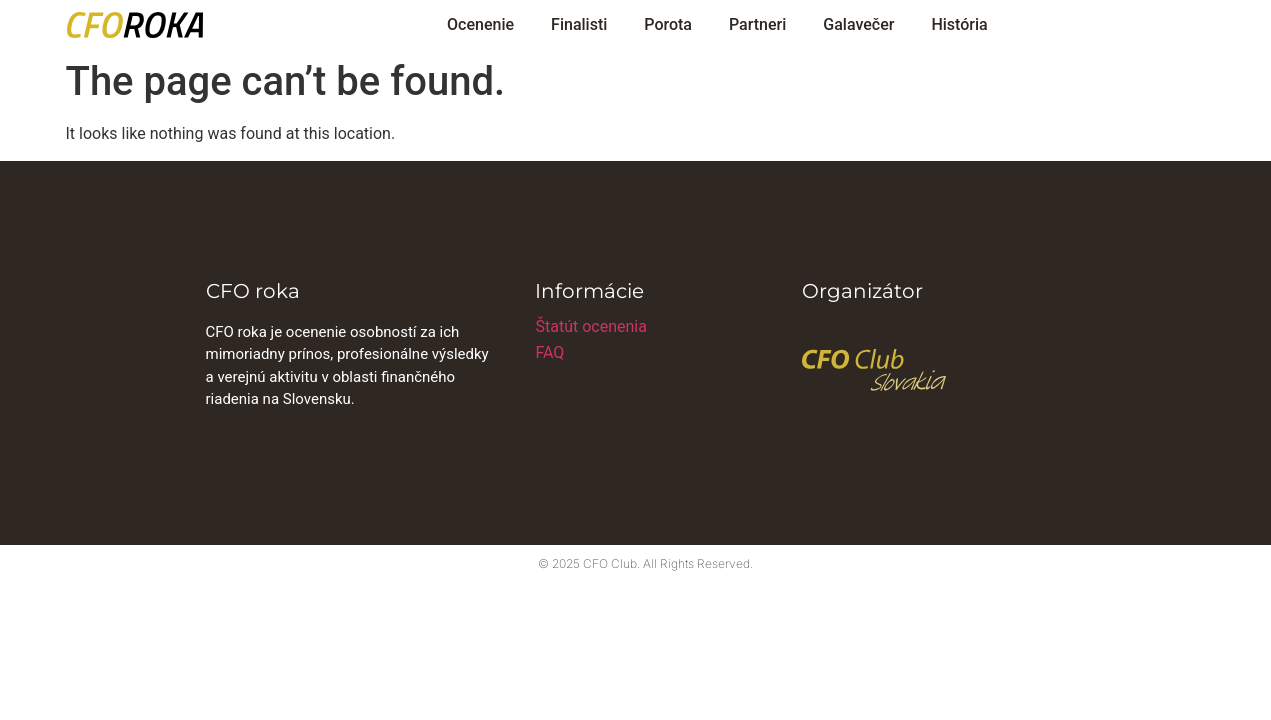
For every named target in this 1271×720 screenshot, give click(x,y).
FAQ (549, 352)
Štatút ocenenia (590, 326)
